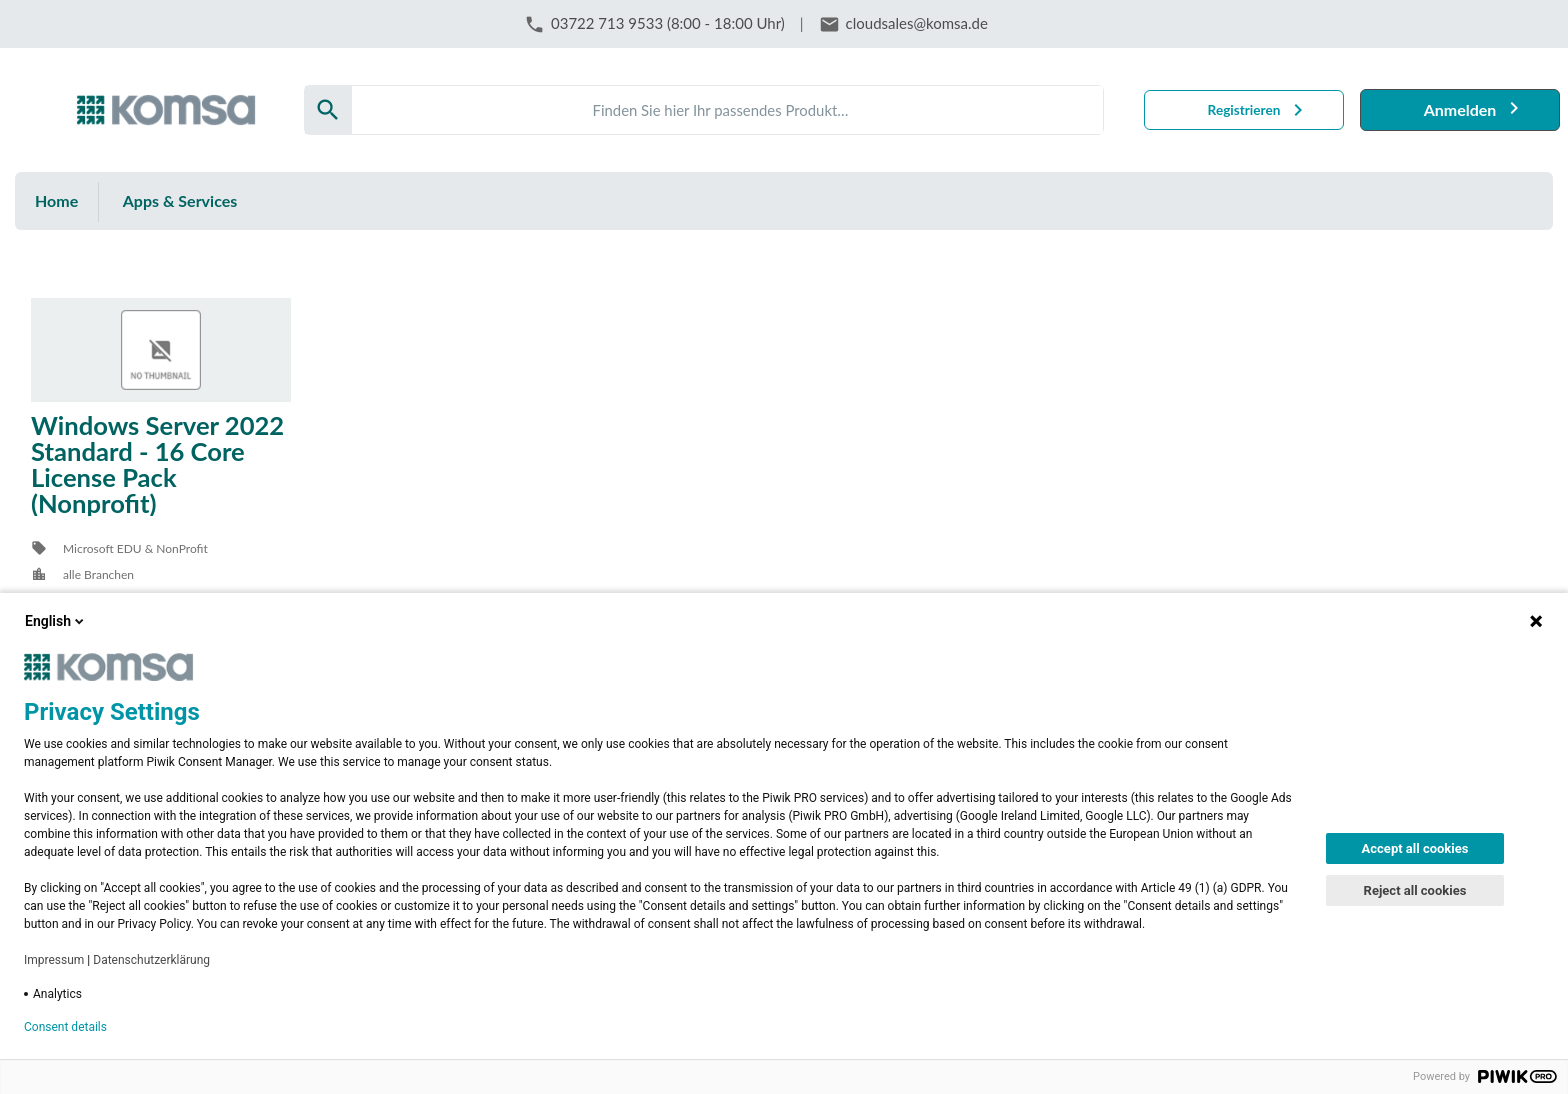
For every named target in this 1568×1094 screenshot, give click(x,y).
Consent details (65, 1027)
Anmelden (1460, 109)
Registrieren (1244, 110)
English (56, 621)
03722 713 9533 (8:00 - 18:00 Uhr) (668, 23)
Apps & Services (180, 200)
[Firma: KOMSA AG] (166, 110)
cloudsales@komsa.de (917, 23)
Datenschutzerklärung (151, 960)
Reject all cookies (1415, 890)
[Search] (727, 110)
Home (56, 200)
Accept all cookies (1415, 848)
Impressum (54, 960)
